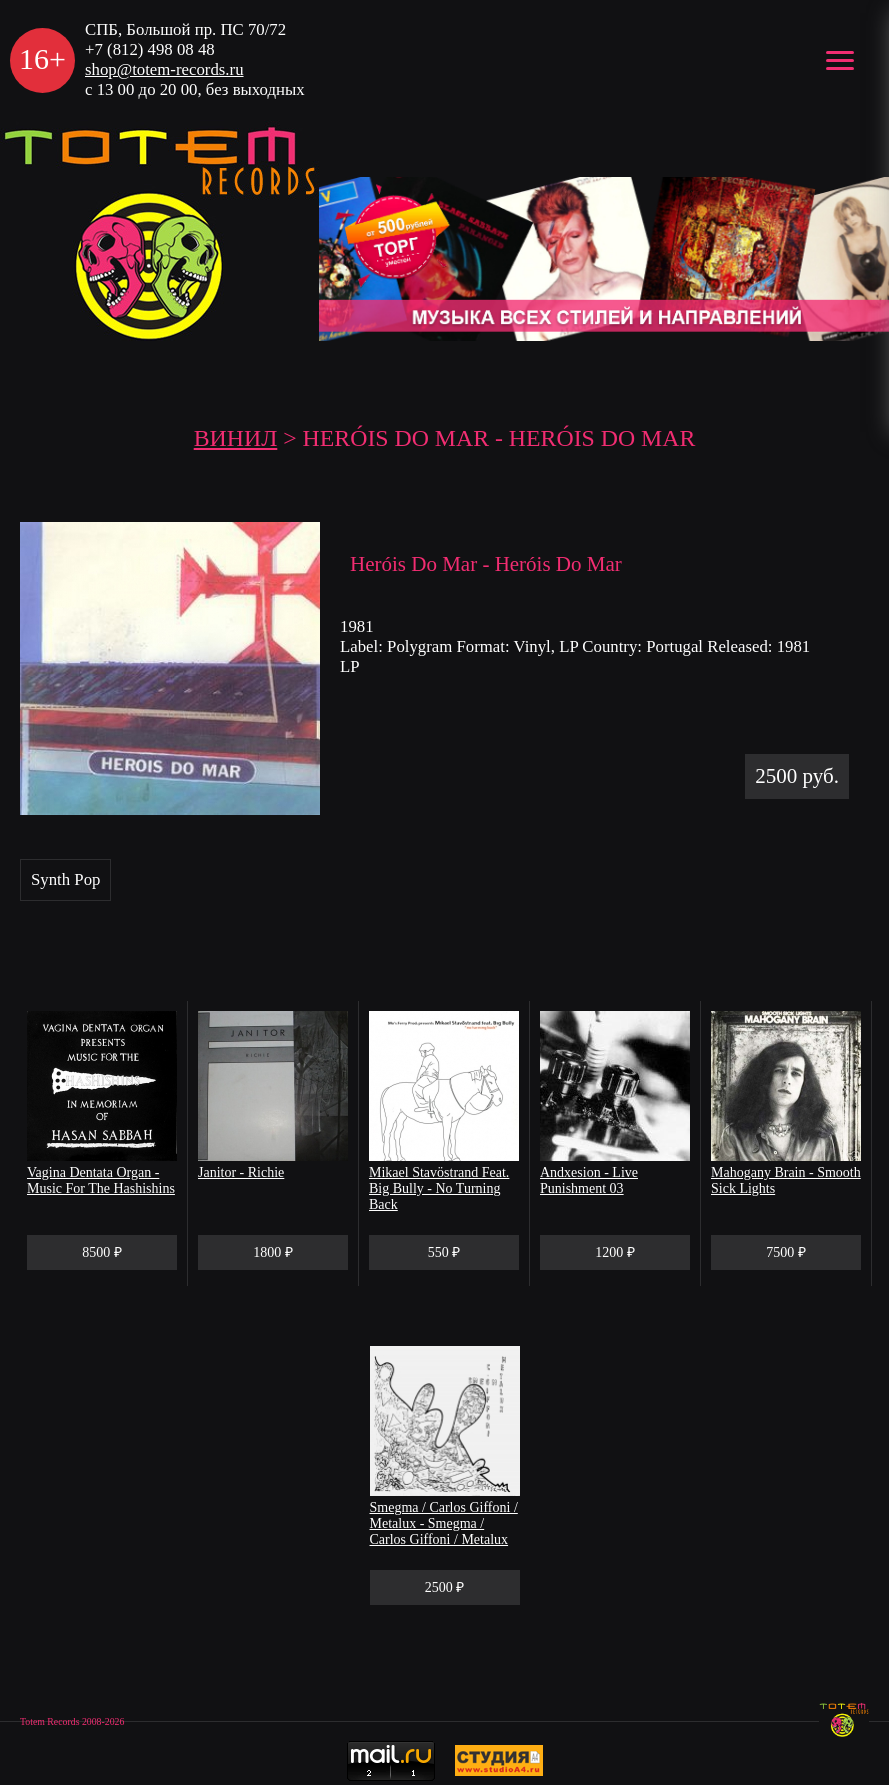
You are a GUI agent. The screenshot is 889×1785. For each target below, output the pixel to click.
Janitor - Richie (241, 1172)
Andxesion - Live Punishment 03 (589, 1180)
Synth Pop (65, 879)
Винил (236, 438)
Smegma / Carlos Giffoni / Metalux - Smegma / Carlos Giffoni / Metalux (444, 1523)
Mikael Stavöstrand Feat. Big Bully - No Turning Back (439, 1188)
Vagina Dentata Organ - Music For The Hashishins (101, 1180)
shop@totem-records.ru (164, 69)
